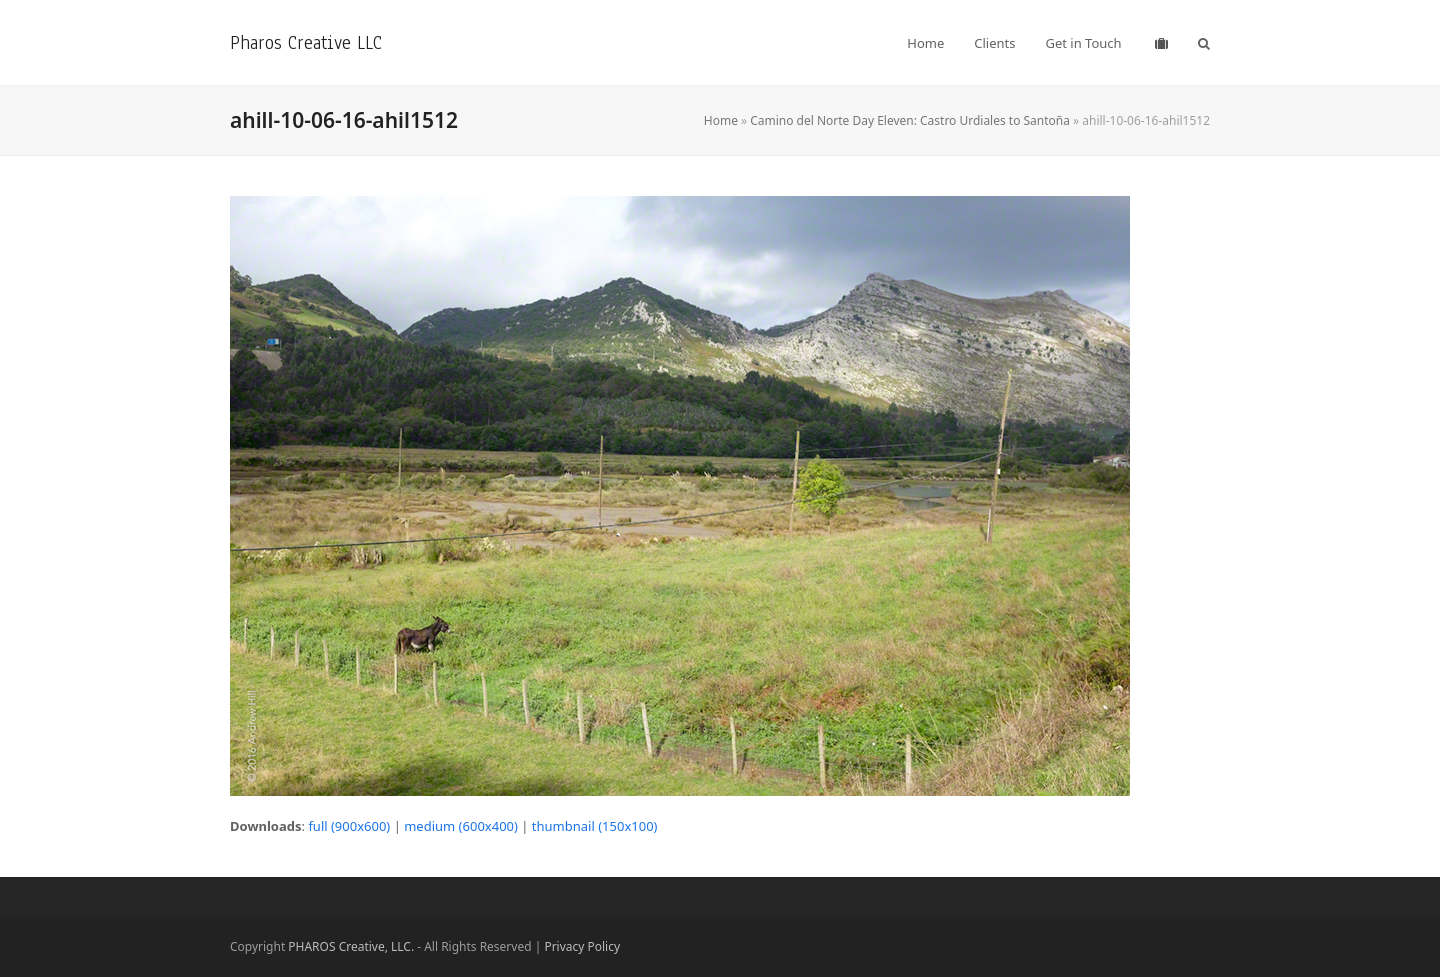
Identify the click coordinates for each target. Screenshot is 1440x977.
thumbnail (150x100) (595, 826)
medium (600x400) (461, 826)
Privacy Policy (582, 946)
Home (721, 120)
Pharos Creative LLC (306, 42)
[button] (1204, 43)
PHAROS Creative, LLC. (351, 946)
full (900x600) (349, 826)
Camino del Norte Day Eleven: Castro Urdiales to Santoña (910, 120)
